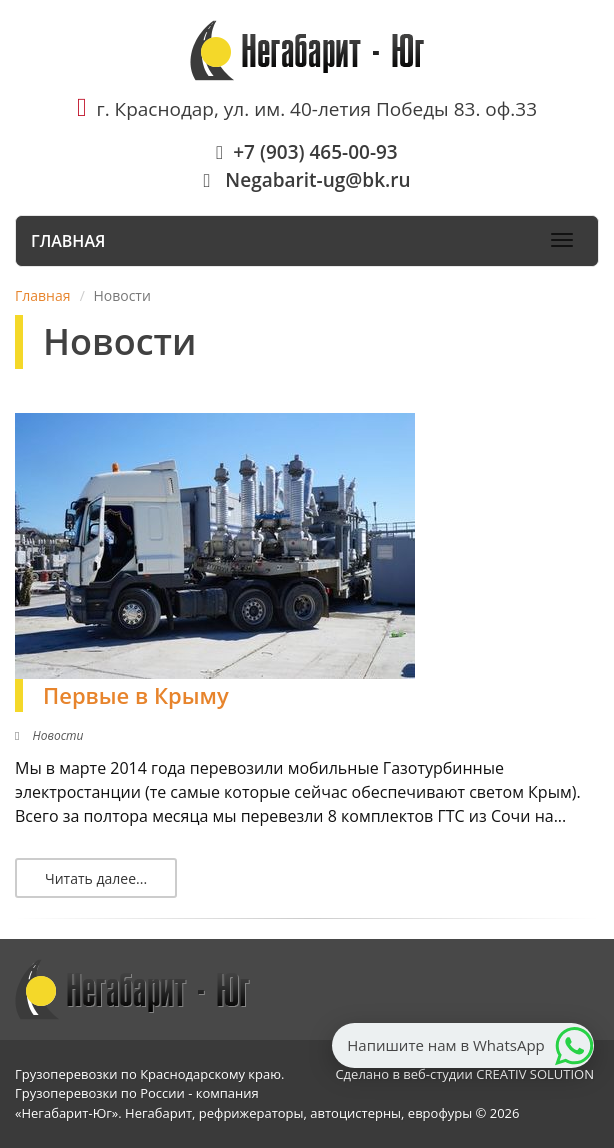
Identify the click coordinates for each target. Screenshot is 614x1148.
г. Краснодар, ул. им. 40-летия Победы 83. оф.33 (307, 109)
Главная (68, 241)
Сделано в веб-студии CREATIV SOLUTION (464, 1074)
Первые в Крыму (136, 695)
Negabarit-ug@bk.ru (306, 180)
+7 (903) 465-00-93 (306, 152)
